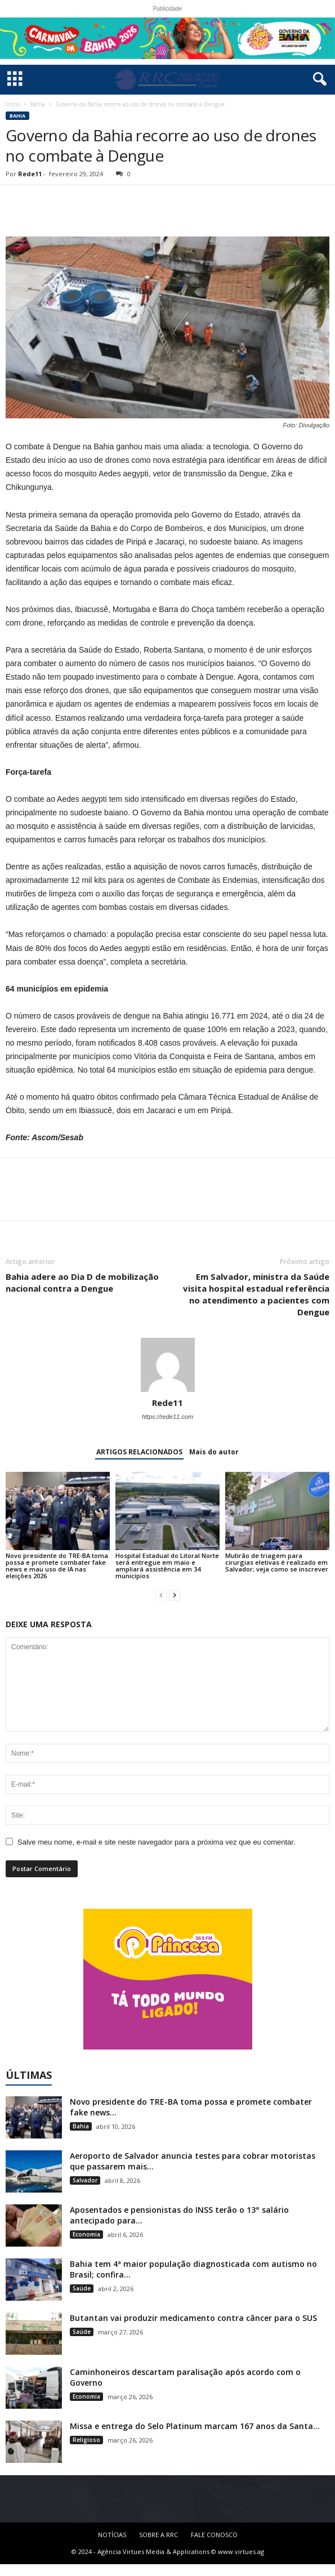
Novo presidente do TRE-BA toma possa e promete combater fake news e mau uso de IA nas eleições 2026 (57, 1565)
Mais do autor (214, 1452)
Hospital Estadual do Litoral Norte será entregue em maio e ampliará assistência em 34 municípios (167, 1565)
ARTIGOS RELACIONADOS (139, 1452)
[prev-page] (161, 1595)
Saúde (82, 2288)
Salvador (85, 2180)
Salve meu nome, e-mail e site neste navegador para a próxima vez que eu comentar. (156, 1842)
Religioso (86, 2440)
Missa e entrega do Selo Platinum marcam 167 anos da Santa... (195, 2426)
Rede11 (30, 173)
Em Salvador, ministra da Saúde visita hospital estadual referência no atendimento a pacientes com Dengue (256, 1294)
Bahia (37, 104)
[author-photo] (167, 1365)
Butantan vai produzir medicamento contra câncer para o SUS (193, 2317)
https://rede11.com (167, 1416)
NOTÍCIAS (112, 2534)
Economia (86, 2234)
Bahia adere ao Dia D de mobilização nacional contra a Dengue (82, 1282)
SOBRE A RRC (158, 2534)
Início (13, 104)
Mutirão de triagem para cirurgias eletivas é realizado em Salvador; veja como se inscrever (276, 1562)
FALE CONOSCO (214, 2534)
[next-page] (174, 1595)
